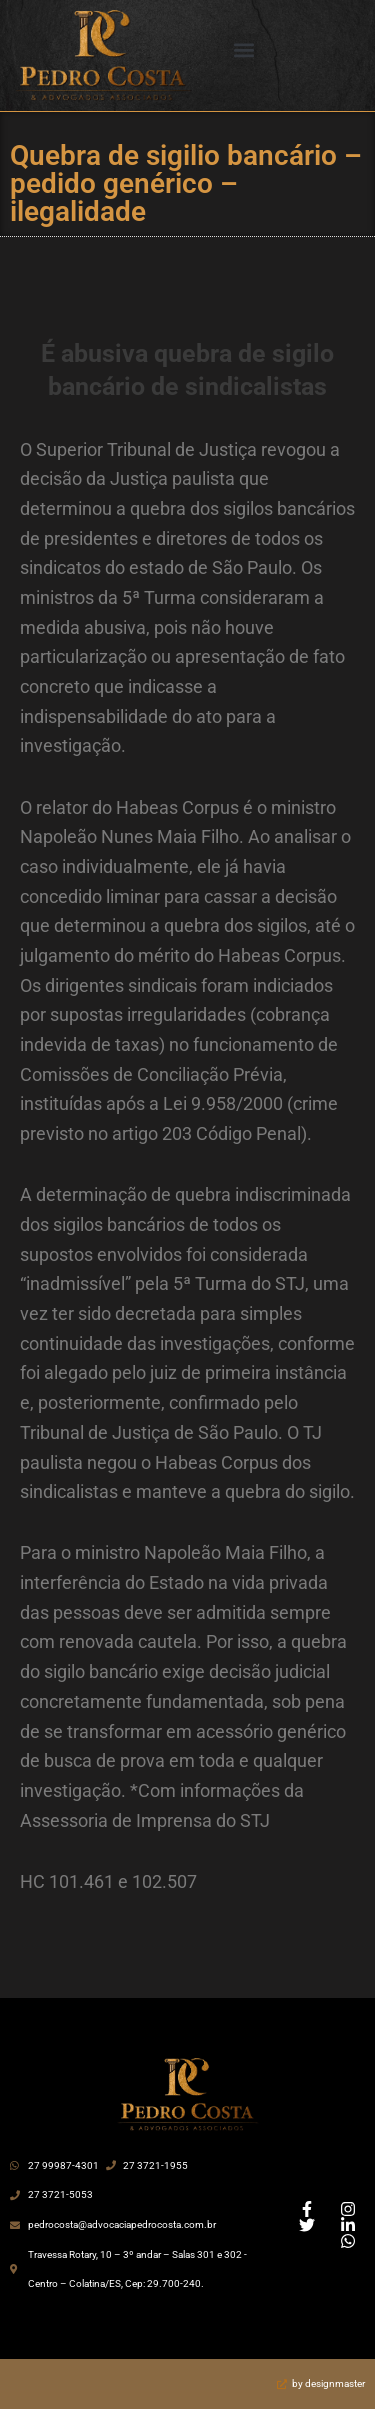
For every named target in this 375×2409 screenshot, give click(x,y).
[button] (243, 50)
